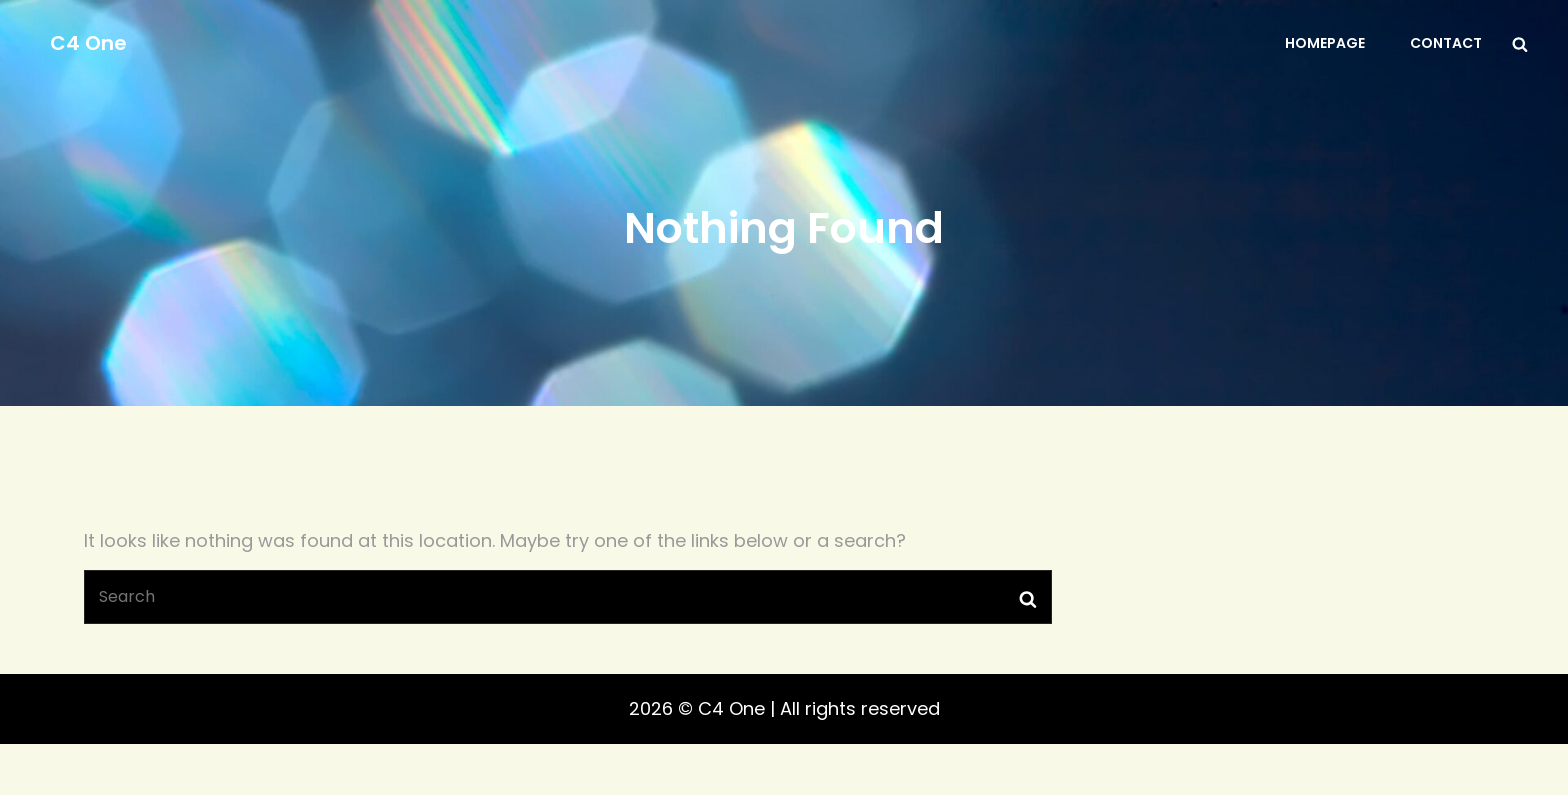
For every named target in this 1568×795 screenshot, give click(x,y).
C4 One (88, 43)
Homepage (1325, 43)
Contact (1446, 43)
